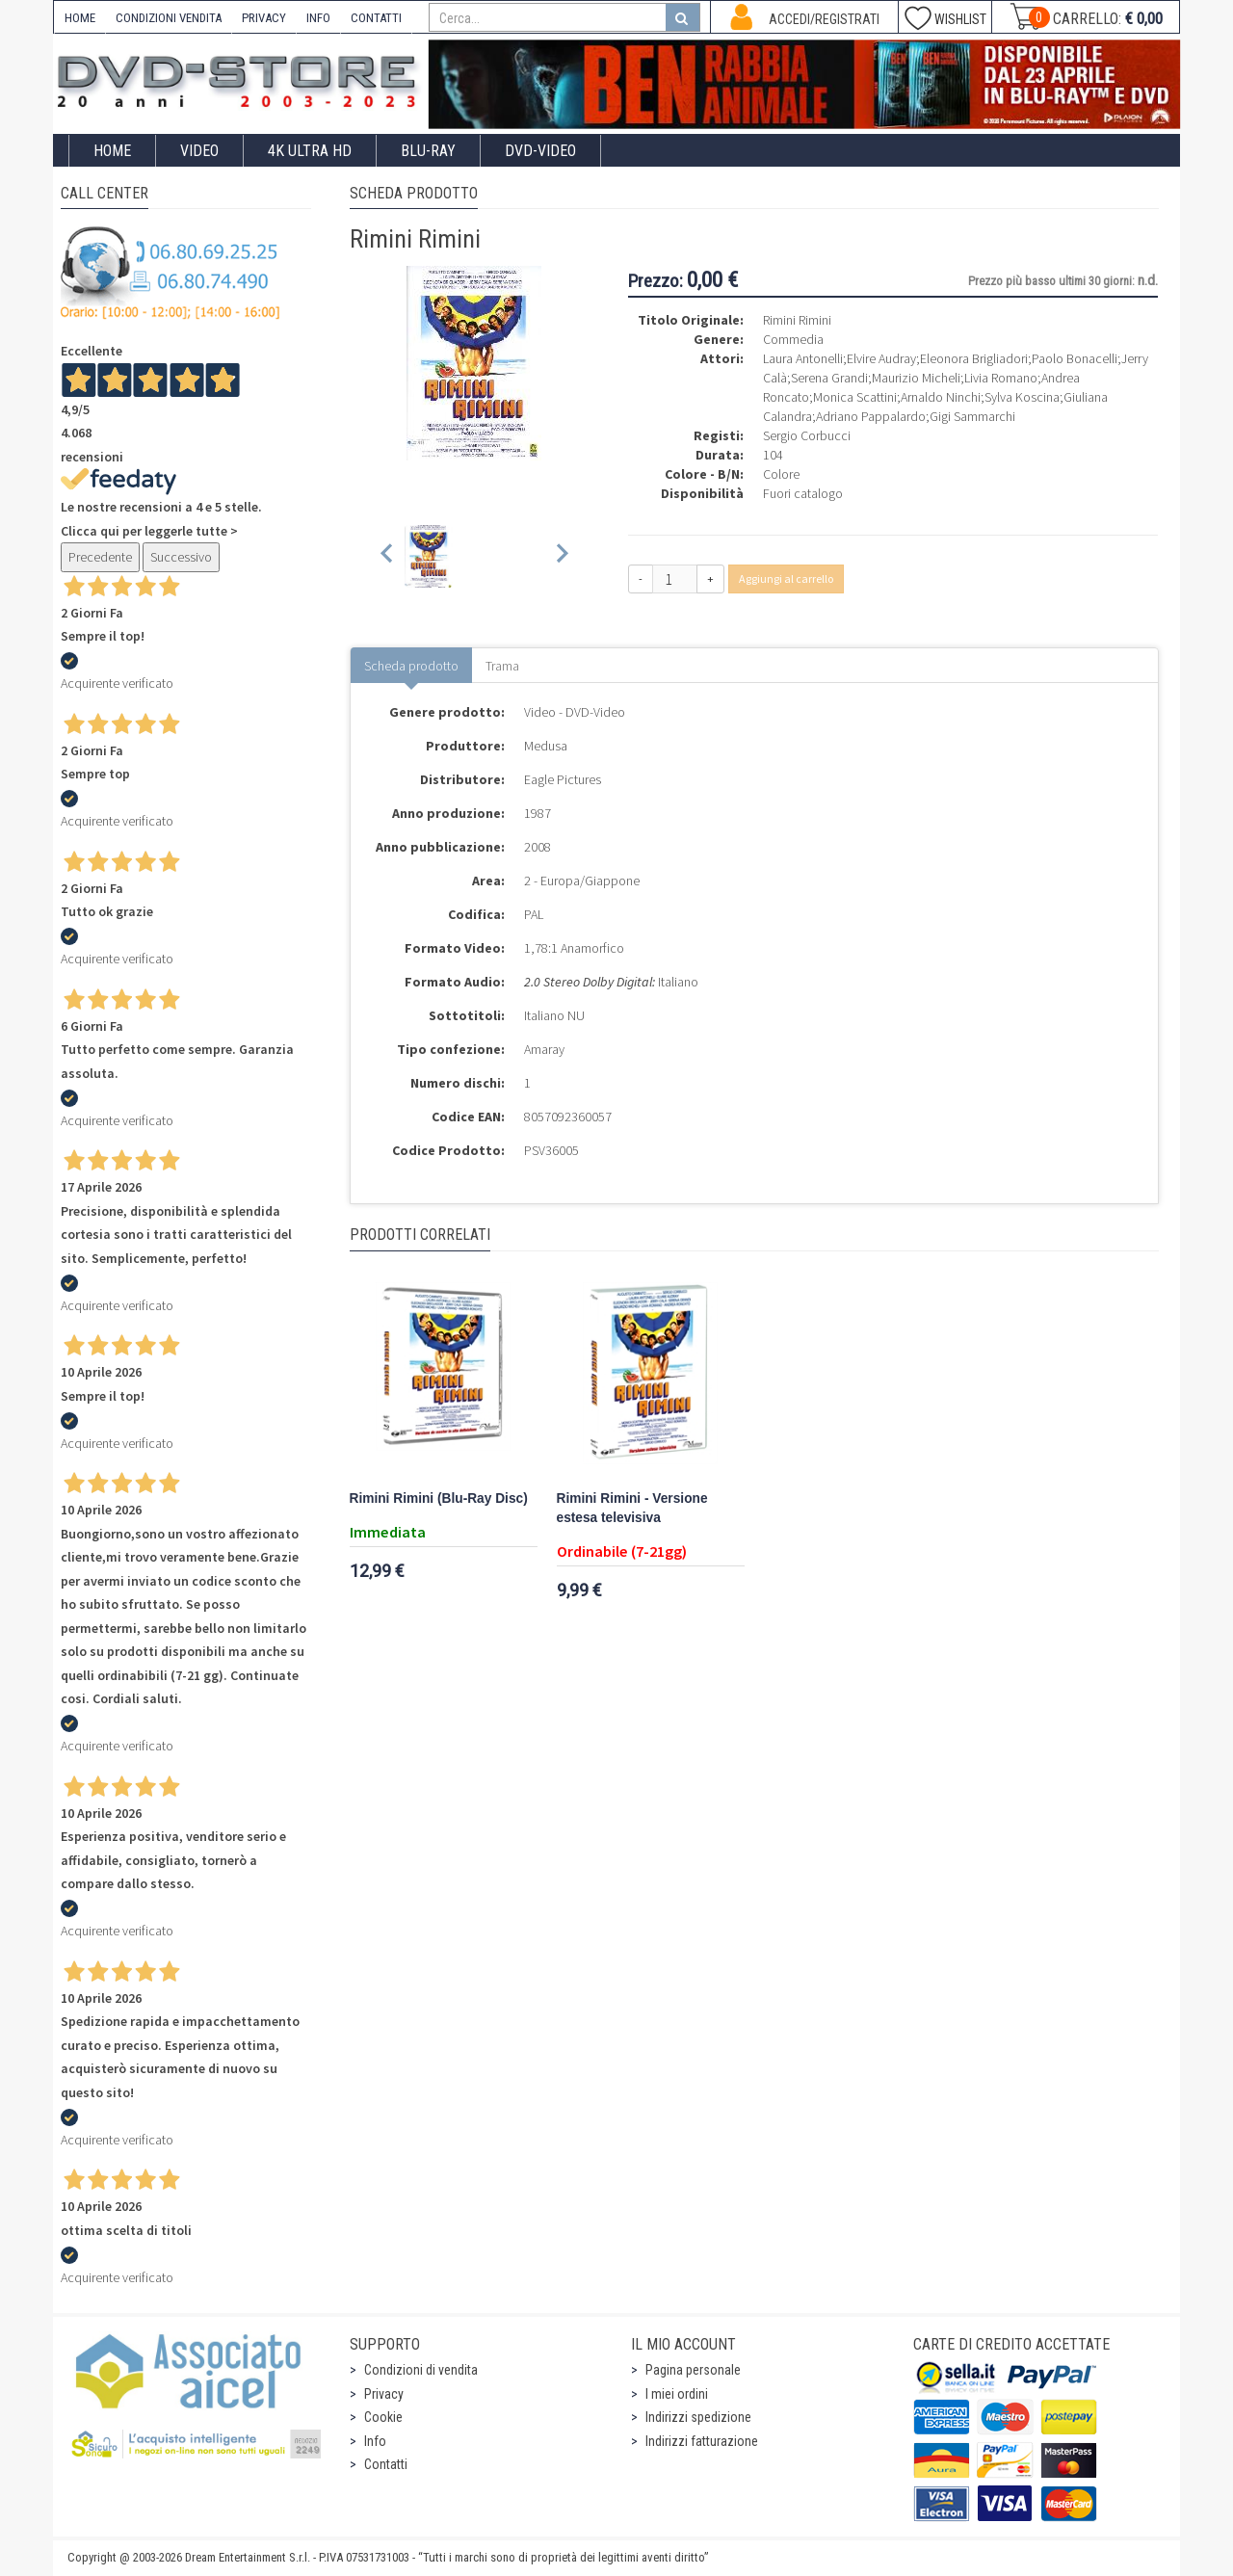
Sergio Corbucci (807, 435)
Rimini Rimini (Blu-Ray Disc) (439, 1498)
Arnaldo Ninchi (941, 397)
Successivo (181, 556)
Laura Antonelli (803, 358)
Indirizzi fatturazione (701, 2441)
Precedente (100, 556)
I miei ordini (676, 2394)
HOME (80, 18)
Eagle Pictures (562, 779)
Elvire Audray (881, 358)
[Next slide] (561, 556)
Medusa (545, 745)
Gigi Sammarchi (972, 416)
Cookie (383, 2417)
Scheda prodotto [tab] (411, 665)
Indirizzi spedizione (698, 2417)
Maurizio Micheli (916, 377)
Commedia (793, 339)
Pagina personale (693, 2370)
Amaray (544, 1049)
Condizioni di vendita (421, 2370)
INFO (318, 18)
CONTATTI (376, 18)
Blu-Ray (428, 151)
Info (375, 2441)
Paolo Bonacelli (1074, 358)
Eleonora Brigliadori (974, 358)
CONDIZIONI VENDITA (169, 18)
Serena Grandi (829, 377)
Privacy (384, 2394)
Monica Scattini (855, 397)
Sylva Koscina (1022, 397)
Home (112, 151)
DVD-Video (540, 151)
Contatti (385, 2464)
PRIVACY (264, 18)
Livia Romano (1000, 377)
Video (199, 151)
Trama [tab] (502, 665)
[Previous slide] (388, 556)
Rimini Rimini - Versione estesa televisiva (632, 1508)
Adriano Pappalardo (871, 416)
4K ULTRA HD (310, 151)
